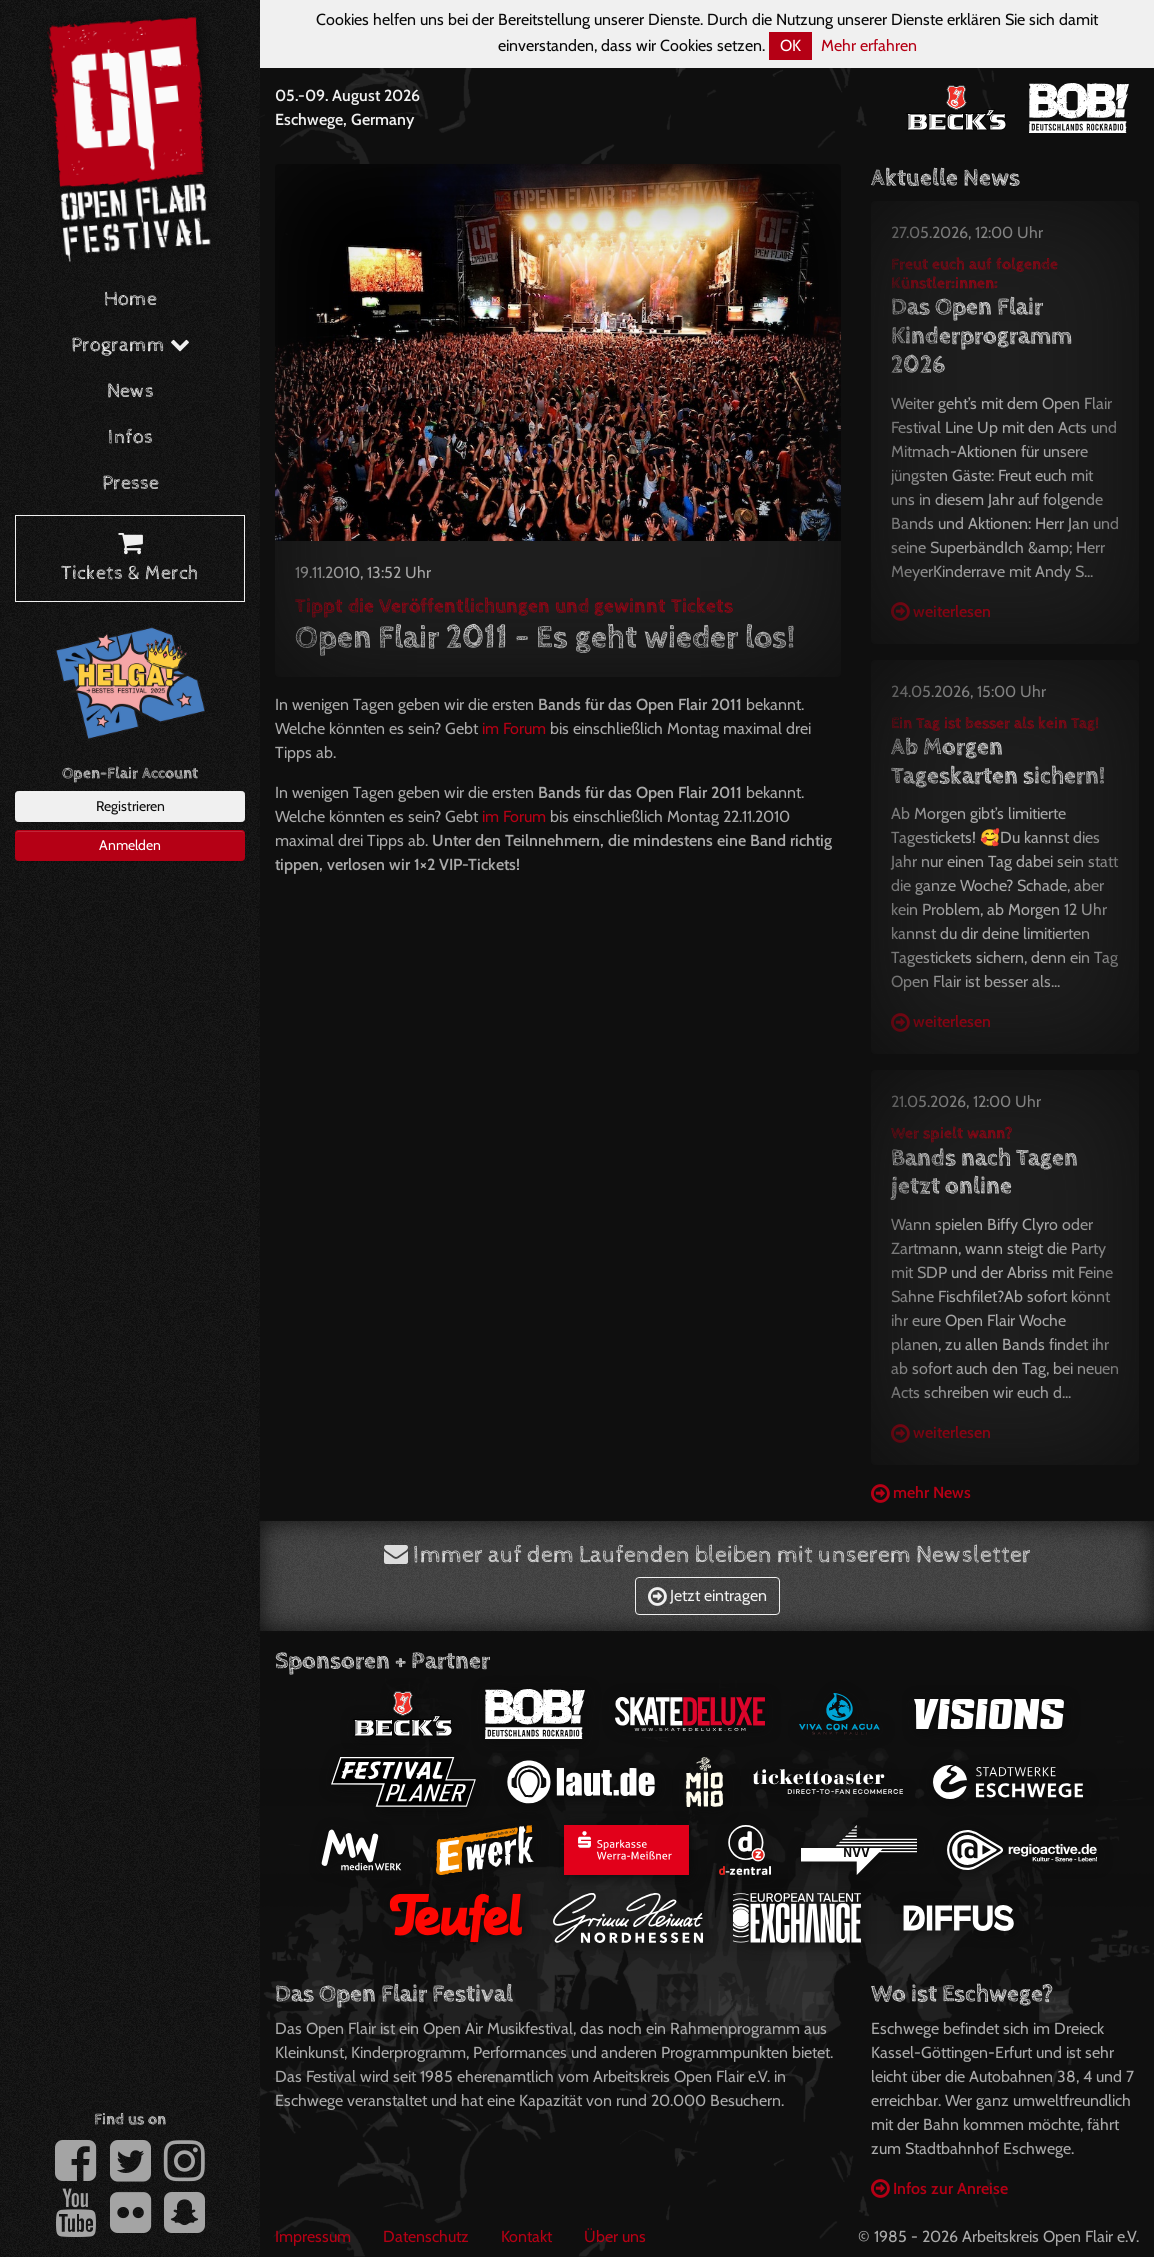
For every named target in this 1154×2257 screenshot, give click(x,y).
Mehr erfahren (869, 45)
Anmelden (130, 845)
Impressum (313, 2236)
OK (790, 45)
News (130, 391)
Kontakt (526, 2236)
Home (130, 299)
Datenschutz (426, 2236)
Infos (130, 437)
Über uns (615, 2236)
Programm (130, 345)
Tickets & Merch (130, 559)
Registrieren (130, 806)
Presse (130, 483)
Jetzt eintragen (707, 1595)
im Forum (514, 728)
